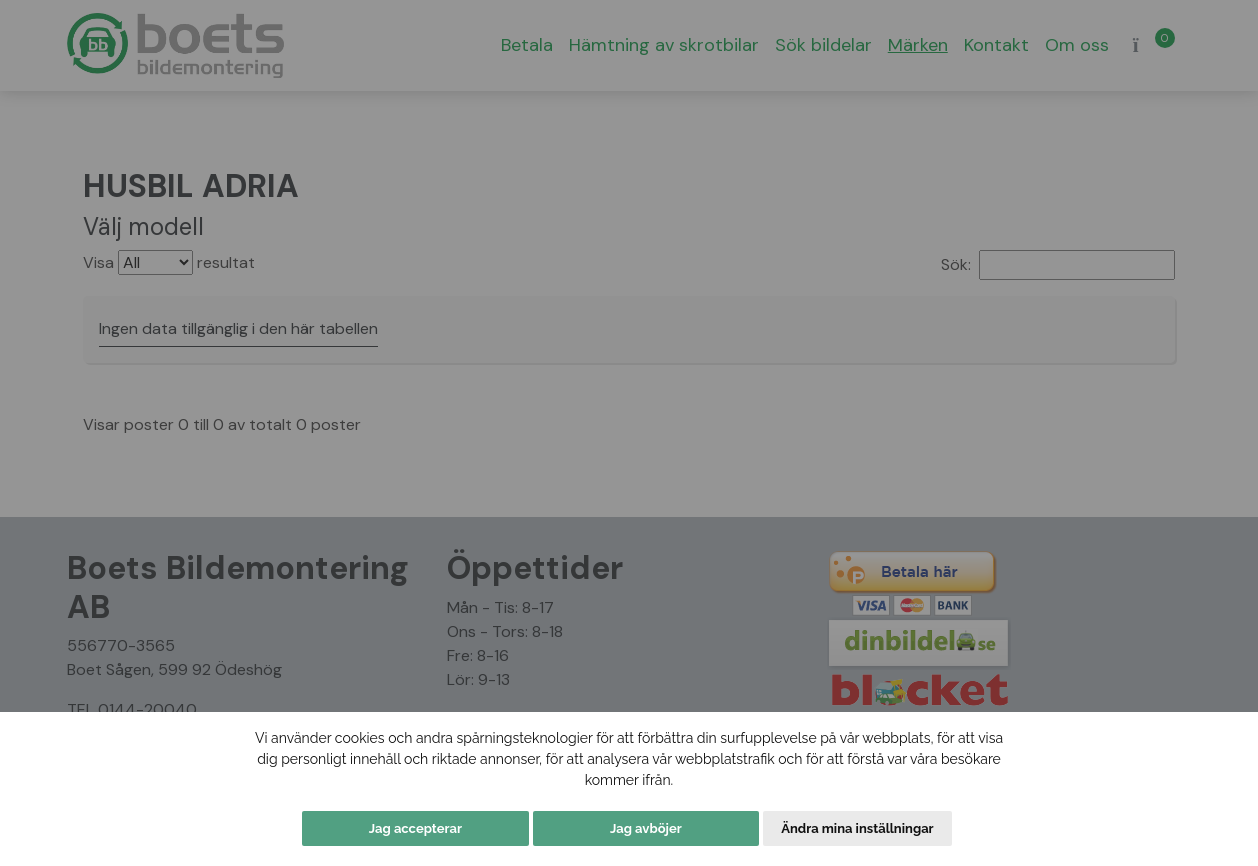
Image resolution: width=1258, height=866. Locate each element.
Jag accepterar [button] (415, 828)
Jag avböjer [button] (646, 828)
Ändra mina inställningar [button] (857, 828)
